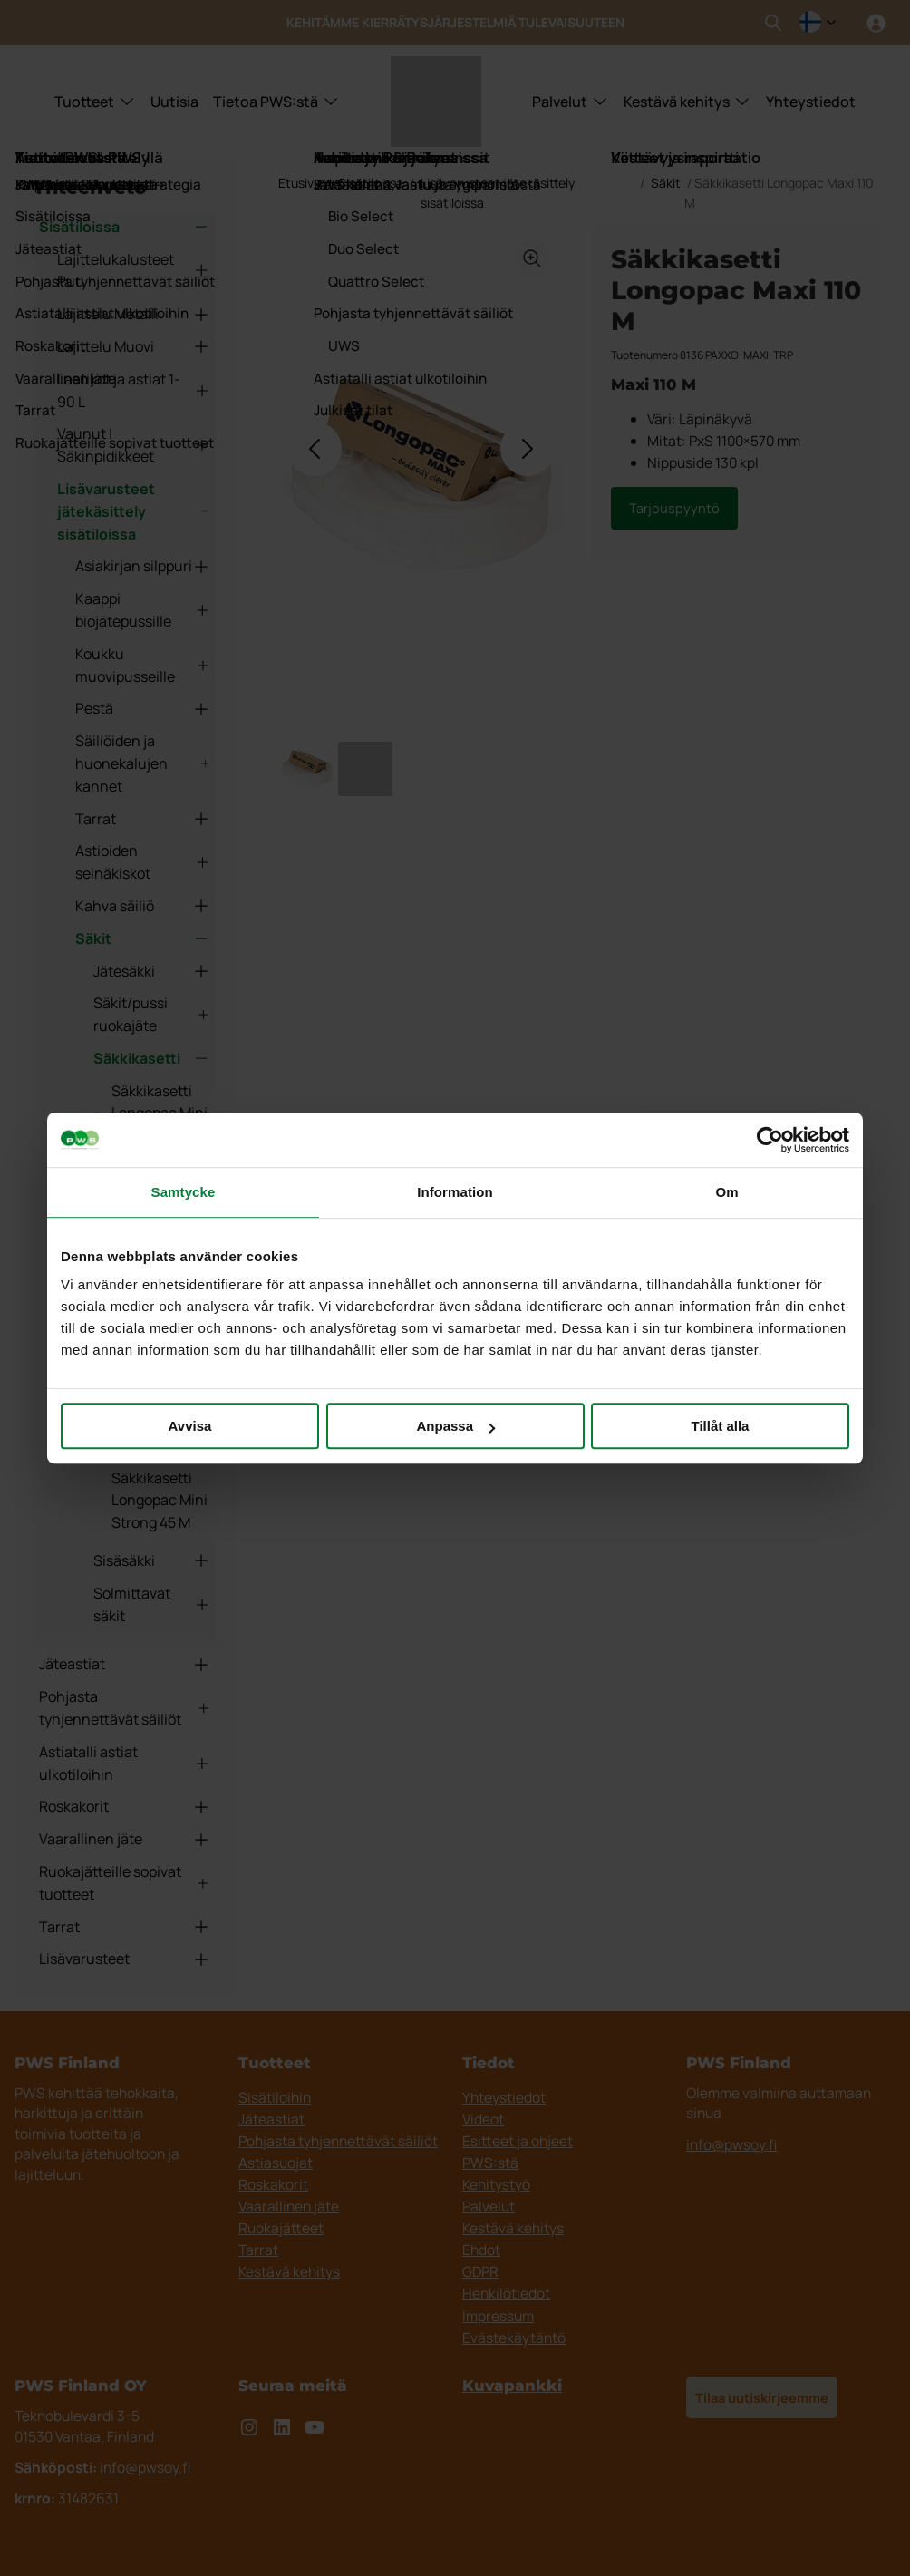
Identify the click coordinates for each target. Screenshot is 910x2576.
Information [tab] (455, 1192)
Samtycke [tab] (183, 1192)
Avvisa (190, 1426)
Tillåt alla (721, 1426)
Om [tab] (726, 1192)
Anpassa (455, 1426)
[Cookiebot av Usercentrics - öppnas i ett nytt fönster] (770, 1139)
